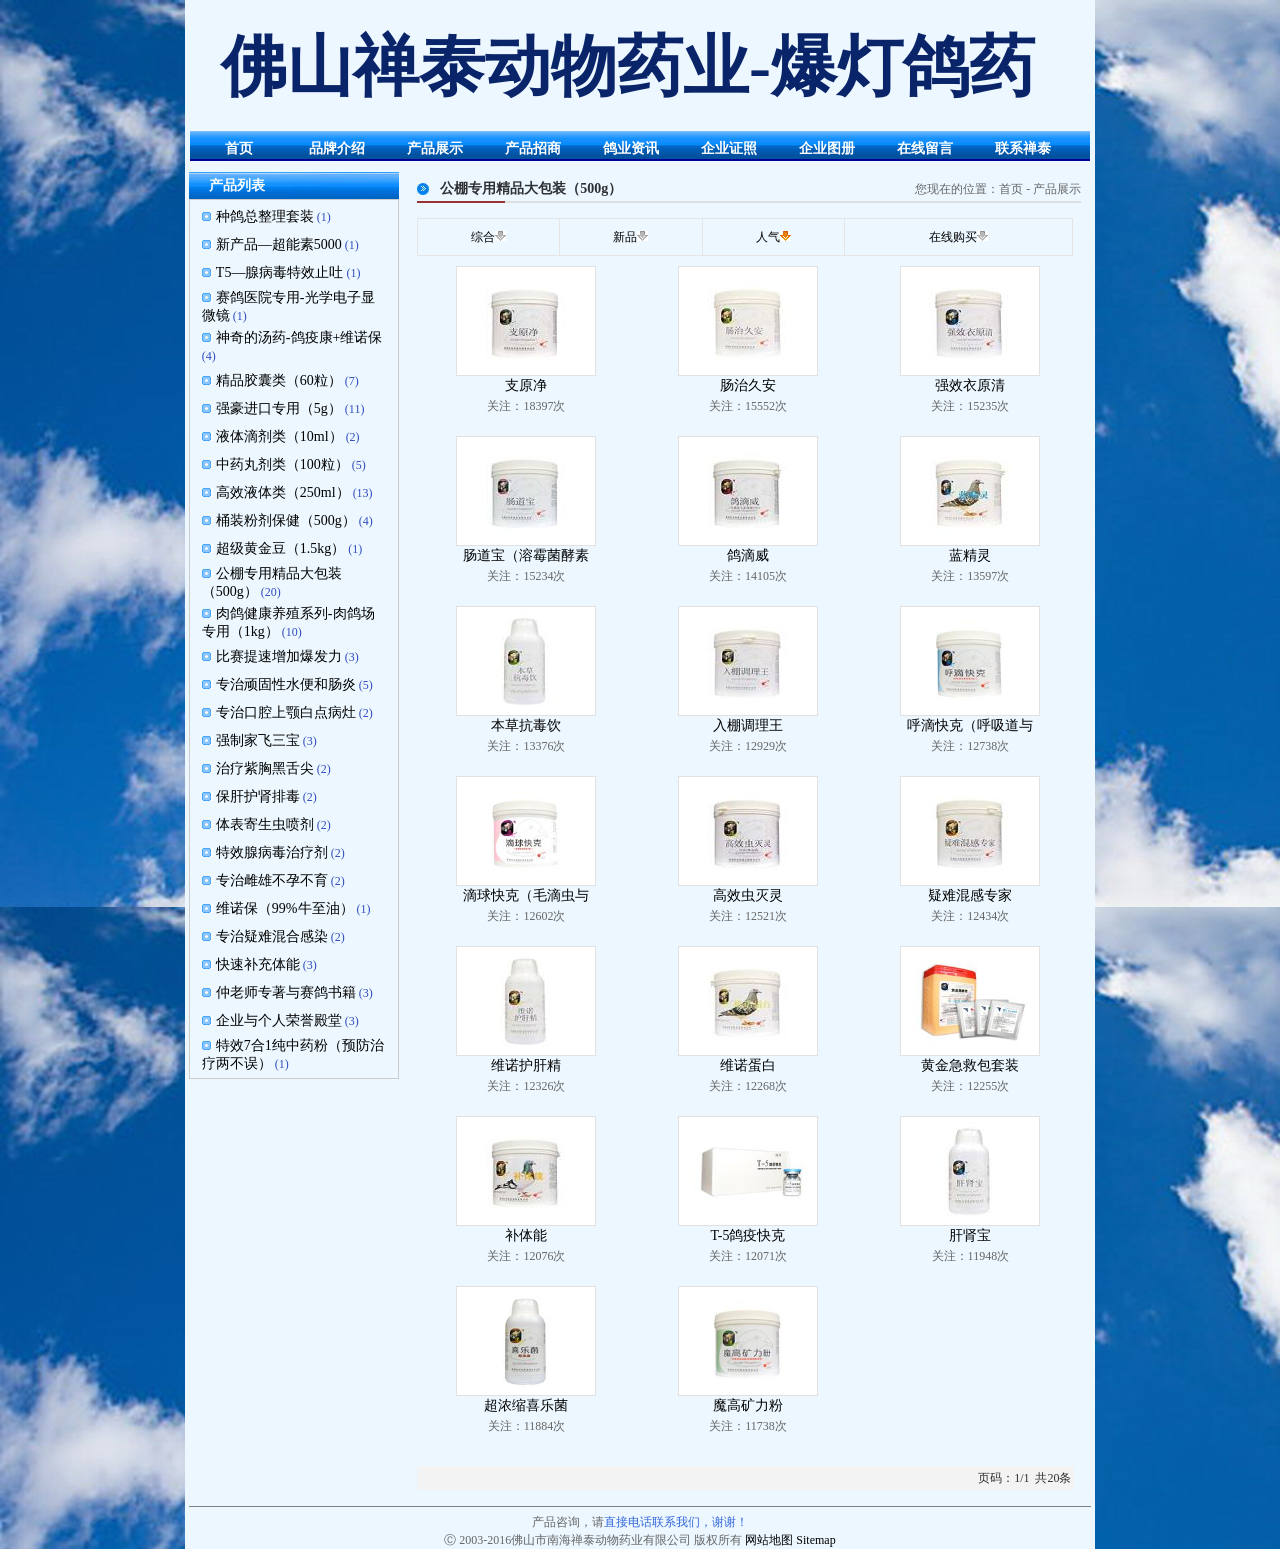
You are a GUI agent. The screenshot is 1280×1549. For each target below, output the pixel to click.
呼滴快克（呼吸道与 (970, 725)
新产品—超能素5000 (279, 244)
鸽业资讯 (631, 148)
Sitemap (815, 1540)
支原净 (526, 385)
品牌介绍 (337, 148)
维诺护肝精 (526, 1065)
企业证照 (729, 148)
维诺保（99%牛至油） (285, 908)
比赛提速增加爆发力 (279, 656)
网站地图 (769, 1540)
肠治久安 (748, 385)
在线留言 (925, 148)
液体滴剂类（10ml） (279, 436)
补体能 (526, 1235)
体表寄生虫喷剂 (265, 824)
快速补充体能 (258, 964)
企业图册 (827, 148)
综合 (483, 237)
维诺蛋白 (748, 1065)
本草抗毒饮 (526, 725)
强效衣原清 (970, 385)
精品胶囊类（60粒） (279, 380)
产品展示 (435, 148)
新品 (625, 237)
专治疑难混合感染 (272, 936)
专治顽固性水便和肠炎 (286, 684)
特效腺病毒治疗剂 (272, 852)
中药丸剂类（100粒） (282, 464)
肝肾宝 (970, 1235)
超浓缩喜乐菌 (526, 1405)
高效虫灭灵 (748, 895)
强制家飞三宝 (258, 740)
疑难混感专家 (970, 895)
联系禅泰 (1023, 148)
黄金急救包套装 (970, 1065)
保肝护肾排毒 (258, 796)
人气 (768, 237)
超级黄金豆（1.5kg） (281, 548)
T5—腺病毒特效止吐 (280, 272)
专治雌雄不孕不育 (272, 880)
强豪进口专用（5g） (279, 408)
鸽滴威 (748, 555)
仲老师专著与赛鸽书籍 (286, 992)
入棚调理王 (748, 725)
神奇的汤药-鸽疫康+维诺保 (299, 337)
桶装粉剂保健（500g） (286, 520)
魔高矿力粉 (748, 1405)
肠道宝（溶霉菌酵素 (526, 555)
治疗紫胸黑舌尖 (265, 768)
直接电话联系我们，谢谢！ (676, 1522)
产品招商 (533, 148)
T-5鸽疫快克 (747, 1235)
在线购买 (953, 237)
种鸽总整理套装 (265, 216)
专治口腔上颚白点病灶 (286, 712)
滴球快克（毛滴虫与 (526, 895)
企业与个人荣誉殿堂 (279, 1020)
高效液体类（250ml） (283, 492)
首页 (239, 148)
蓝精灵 (970, 555)
